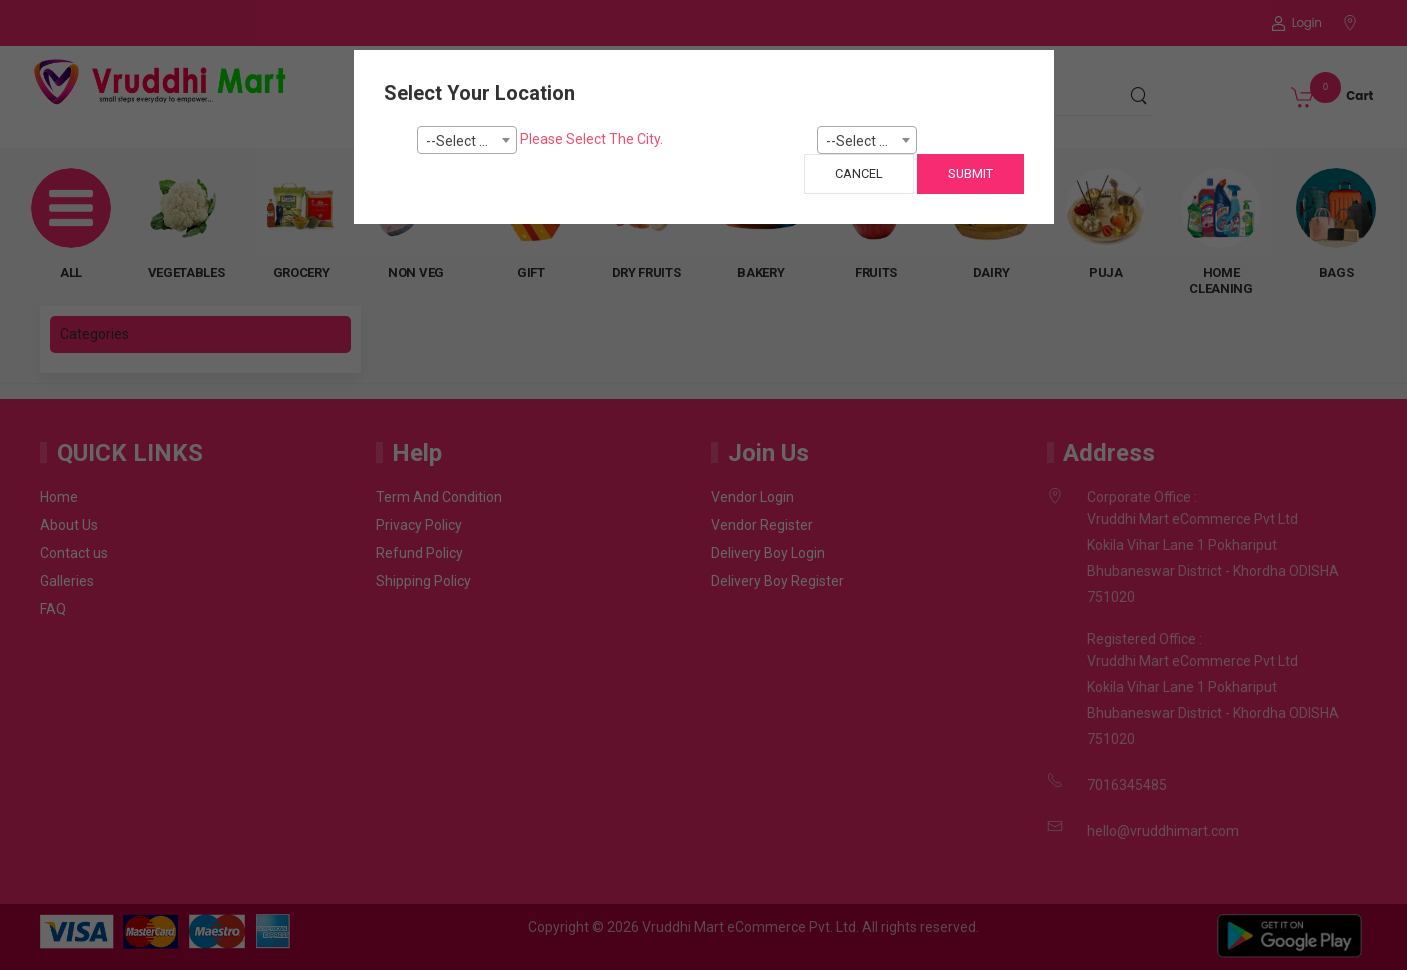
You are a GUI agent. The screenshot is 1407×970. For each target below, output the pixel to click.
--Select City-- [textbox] (469, 141)
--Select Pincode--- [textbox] (871, 141)
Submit (970, 173)
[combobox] (467, 140)
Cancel (859, 173)
